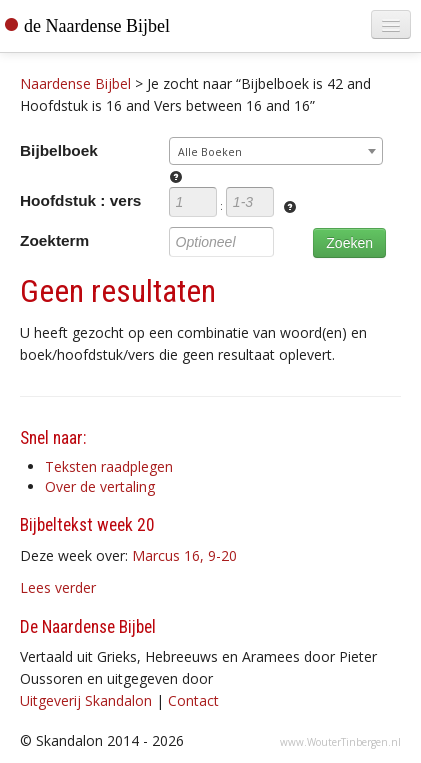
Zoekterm (54, 240)
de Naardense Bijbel (97, 26)
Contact (193, 700)
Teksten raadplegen (109, 466)
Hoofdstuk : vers (80, 200)
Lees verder (58, 587)
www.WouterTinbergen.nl (340, 742)
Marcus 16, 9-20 (184, 555)
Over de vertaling (100, 486)
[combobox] (276, 151)
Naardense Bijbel (75, 83)
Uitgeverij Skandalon (86, 700)
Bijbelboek (59, 150)
